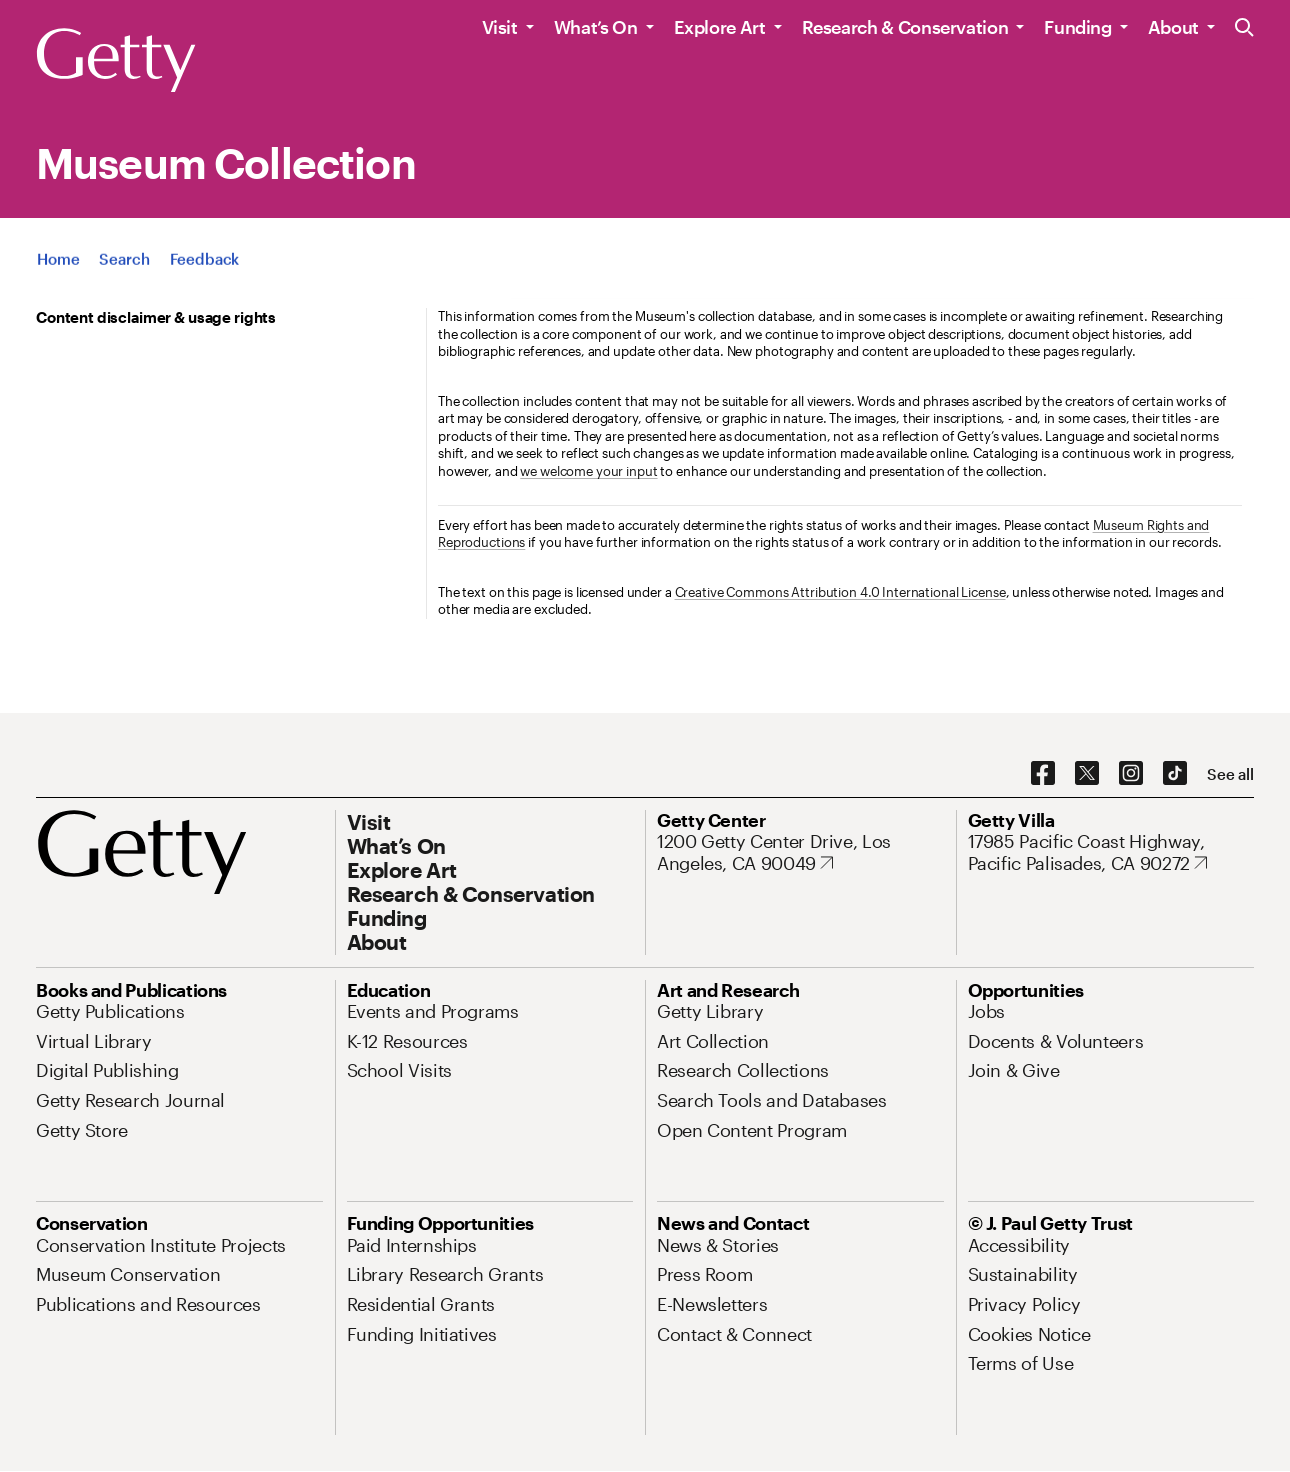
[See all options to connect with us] (1230, 774)
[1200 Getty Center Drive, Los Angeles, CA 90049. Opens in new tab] (800, 852)
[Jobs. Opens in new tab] (987, 1011)
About (1173, 27)
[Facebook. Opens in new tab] (1043, 774)
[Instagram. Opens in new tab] (1131, 774)
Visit (500, 27)
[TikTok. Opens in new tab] (1175, 774)
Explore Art (720, 27)
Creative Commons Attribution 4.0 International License (840, 592)
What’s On (596, 27)
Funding (1077, 27)
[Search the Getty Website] (1244, 28)
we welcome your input (588, 471)
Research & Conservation (905, 27)
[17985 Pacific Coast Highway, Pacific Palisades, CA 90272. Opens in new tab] (1111, 852)
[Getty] (116, 61)
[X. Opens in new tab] (1087, 774)
